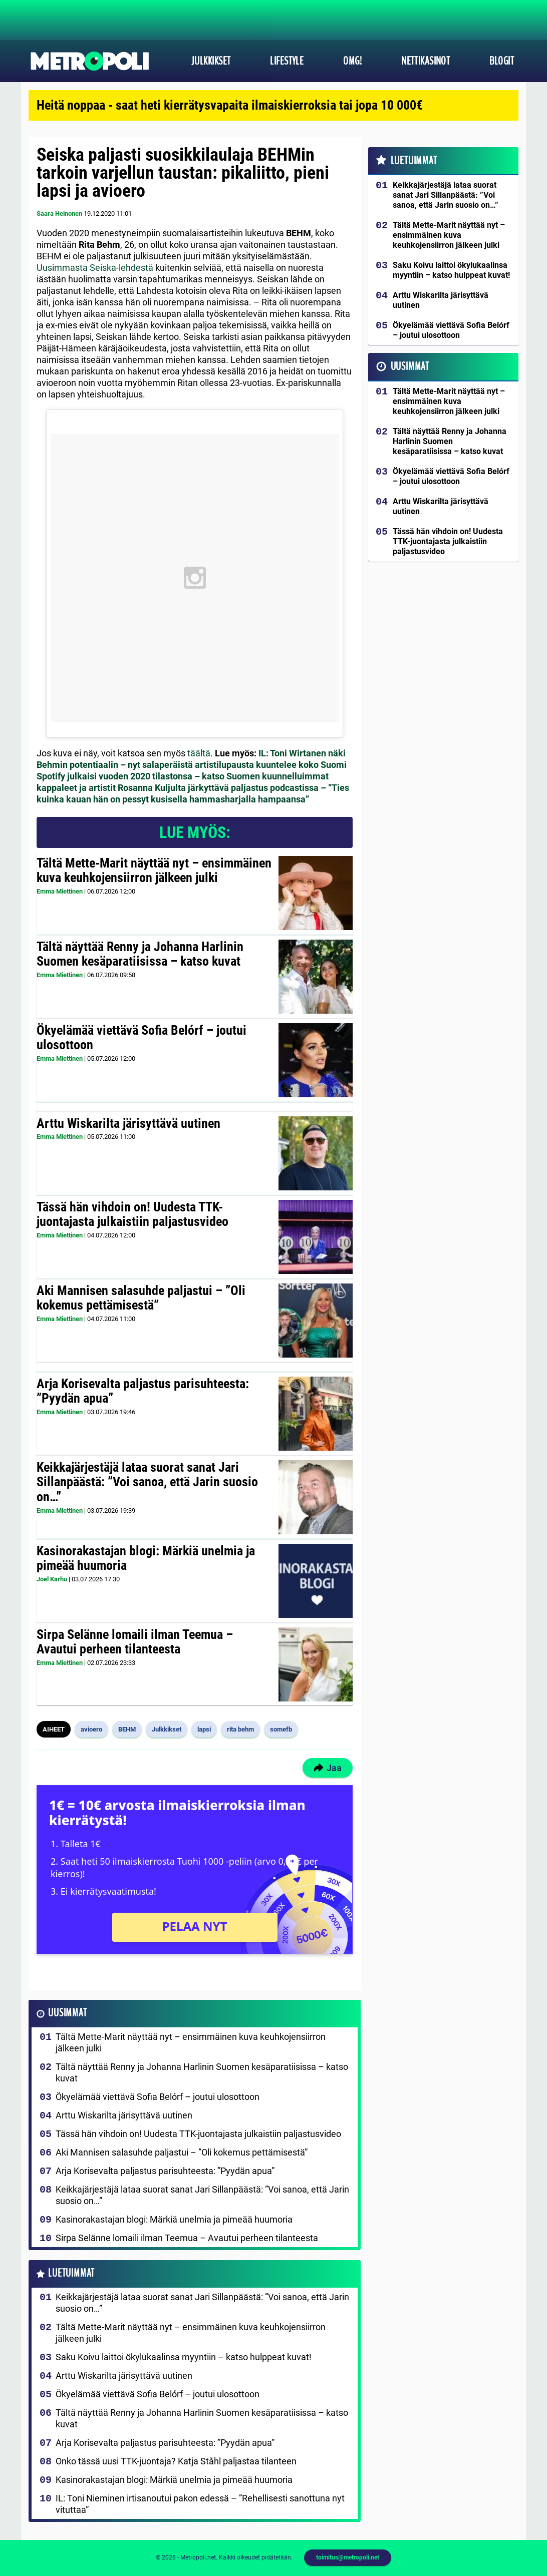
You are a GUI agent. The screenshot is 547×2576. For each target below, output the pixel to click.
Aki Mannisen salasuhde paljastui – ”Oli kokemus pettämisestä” (141, 1298)
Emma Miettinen (60, 891)
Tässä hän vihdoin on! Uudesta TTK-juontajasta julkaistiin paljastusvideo (132, 1214)
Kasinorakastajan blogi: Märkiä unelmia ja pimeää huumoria (146, 1558)
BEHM (127, 1729)
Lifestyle (287, 61)
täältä (198, 753)
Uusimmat (67, 2013)
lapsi (204, 1729)
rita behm (240, 1729)
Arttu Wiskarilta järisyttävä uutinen (128, 1123)
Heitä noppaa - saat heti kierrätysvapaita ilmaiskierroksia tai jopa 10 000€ (230, 105)
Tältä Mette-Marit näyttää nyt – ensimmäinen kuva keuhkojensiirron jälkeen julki (154, 870)
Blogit (501, 61)
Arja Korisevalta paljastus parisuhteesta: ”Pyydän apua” (143, 1391)
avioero (91, 1729)
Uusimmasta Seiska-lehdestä (95, 267)
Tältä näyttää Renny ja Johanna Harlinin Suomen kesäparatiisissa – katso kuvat (140, 954)
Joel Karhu (52, 1579)
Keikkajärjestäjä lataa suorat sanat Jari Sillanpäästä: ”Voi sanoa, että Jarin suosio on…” (147, 1482)
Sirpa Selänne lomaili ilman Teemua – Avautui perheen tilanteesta (135, 1642)
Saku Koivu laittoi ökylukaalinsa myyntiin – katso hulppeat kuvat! (184, 2357)
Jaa (328, 1768)
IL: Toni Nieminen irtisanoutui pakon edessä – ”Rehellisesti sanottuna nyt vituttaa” (200, 2504)
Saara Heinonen (59, 213)
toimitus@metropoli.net (347, 2557)
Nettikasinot (425, 61)
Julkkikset (210, 61)
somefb (281, 1729)
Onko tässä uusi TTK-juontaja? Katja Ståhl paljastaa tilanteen (176, 2461)
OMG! (352, 61)
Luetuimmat (71, 2273)
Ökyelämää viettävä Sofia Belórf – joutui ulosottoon (141, 1038)
